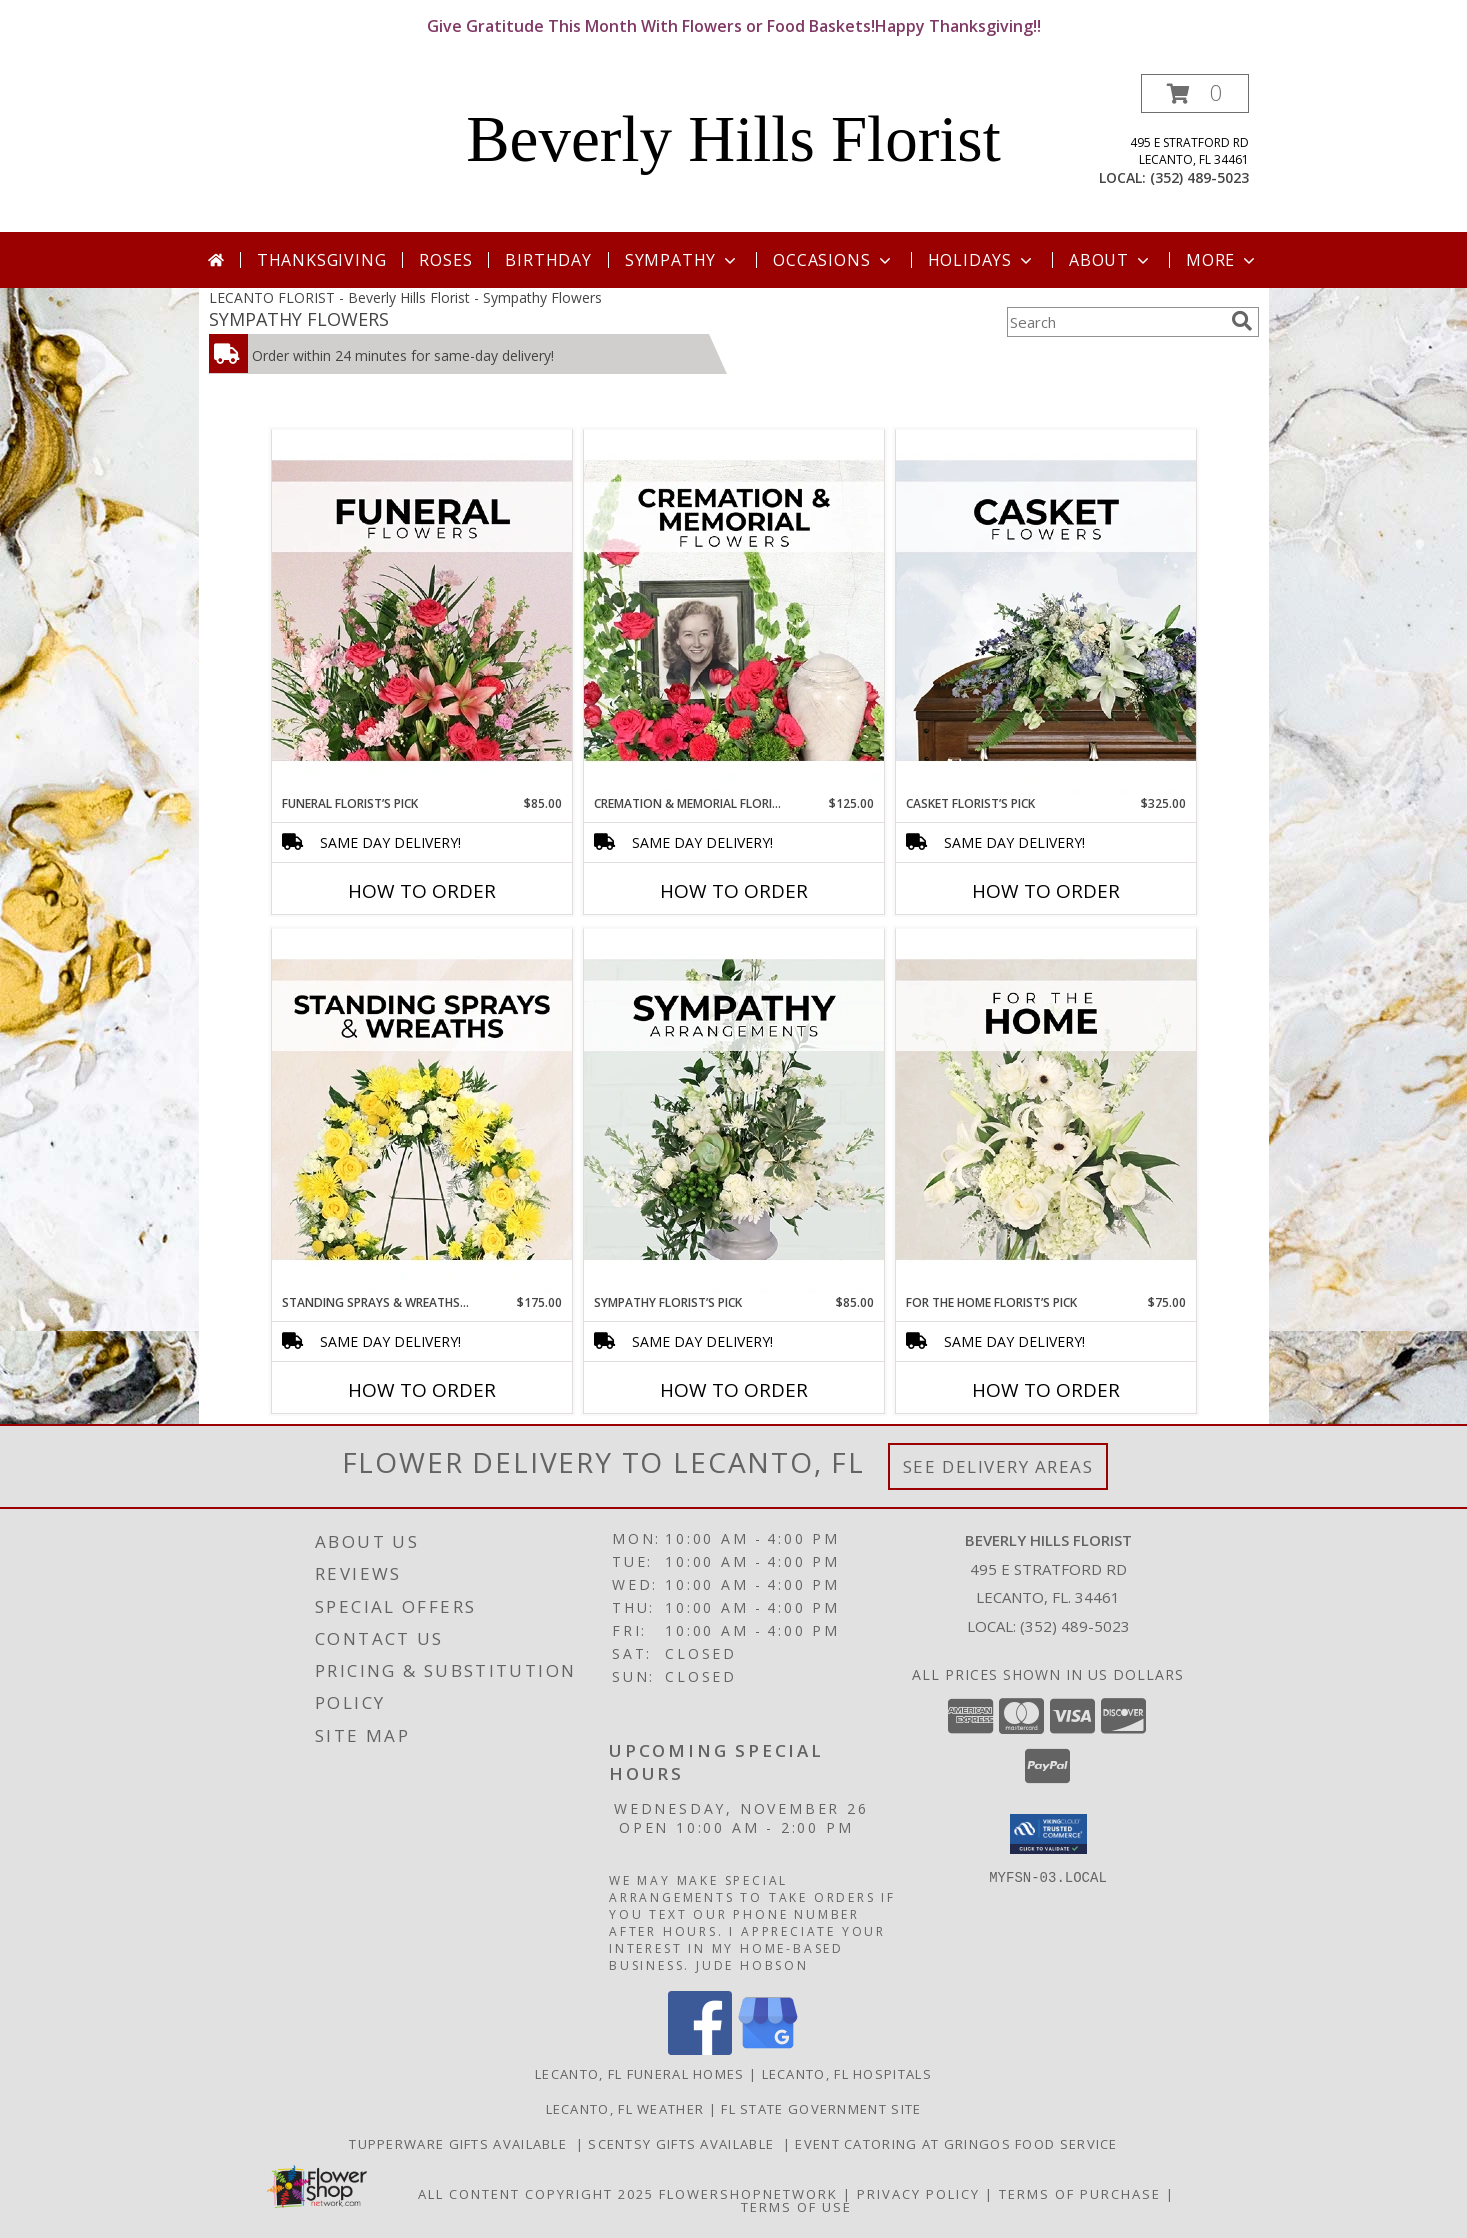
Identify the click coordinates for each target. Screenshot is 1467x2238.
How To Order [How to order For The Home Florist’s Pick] (1046, 1390)
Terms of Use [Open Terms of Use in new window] (796, 2207)
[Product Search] (1115, 322)
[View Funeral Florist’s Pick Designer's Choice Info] (422, 612)
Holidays (982, 260)
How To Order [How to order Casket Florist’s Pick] (1046, 891)
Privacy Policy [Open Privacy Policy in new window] (918, 2194)
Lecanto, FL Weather (625, 2109)
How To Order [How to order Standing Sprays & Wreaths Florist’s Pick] (422, 1390)
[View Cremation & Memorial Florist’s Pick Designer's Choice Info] (734, 612)
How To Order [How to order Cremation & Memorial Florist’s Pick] (734, 891)
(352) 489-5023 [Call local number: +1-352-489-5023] (1199, 177)
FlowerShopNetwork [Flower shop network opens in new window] (748, 2194)
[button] (1195, 93)
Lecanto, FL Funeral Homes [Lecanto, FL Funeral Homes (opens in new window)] (640, 2074)
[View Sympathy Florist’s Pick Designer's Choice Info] (734, 1111)
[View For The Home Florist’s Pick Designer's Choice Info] (1046, 1111)
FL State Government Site (821, 2109)
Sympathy (682, 260)
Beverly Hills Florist (733, 139)
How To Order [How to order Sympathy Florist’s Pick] (734, 1390)
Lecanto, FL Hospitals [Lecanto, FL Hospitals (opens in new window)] (847, 2074)
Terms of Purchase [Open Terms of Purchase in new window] (1080, 2194)
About (1111, 260)
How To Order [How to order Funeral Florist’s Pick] (422, 891)
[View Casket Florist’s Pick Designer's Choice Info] (1046, 612)
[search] (1242, 321)
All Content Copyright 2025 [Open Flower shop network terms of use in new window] (536, 2194)
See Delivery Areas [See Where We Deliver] (998, 1466)
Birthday (548, 260)
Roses (445, 260)
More (1222, 260)
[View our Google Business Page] (768, 2049)
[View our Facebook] (700, 2049)
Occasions (833, 260)
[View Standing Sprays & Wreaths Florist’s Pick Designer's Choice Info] (422, 1111)
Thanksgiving (322, 260)
